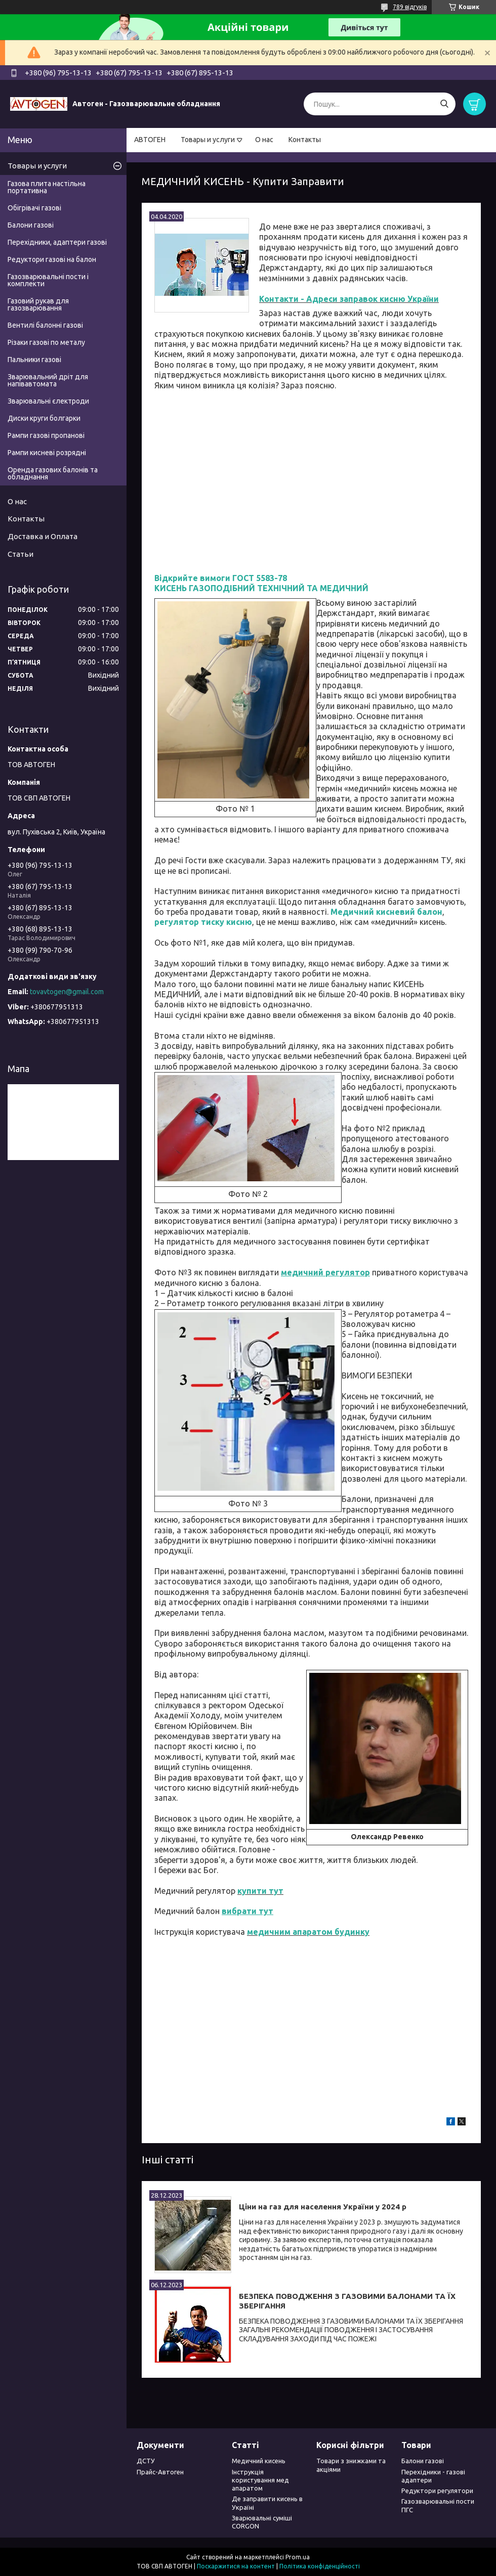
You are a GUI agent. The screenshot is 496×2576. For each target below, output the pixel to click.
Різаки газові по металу (46, 342)
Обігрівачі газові (34, 208)
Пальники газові (34, 360)
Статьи (20, 554)
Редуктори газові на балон (52, 259)
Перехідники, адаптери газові (57, 242)
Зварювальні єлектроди (48, 401)
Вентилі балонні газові (45, 325)
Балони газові (31, 225)
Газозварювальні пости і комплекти (48, 280)
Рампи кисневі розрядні (47, 453)
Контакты (304, 140)
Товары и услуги (208, 140)
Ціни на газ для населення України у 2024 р (322, 2206)
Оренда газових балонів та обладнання (53, 473)
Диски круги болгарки (44, 418)
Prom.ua (297, 2557)
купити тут (260, 1890)
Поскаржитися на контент (236, 2566)
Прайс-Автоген (160, 2471)
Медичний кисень (258, 2460)
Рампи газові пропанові (46, 435)
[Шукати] (444, 104)
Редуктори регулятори (437, 2490)
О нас (264, 140)
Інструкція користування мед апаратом (260, 2480)
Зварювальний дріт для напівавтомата (48, 380)
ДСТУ (146, 2460)
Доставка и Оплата (42, 536)
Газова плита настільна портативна (47, 187)
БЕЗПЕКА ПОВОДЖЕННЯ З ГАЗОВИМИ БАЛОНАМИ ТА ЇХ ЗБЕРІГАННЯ (347, 2301)
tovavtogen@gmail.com (67, 992)
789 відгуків (410, 7)
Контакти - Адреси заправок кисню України (349, 298)
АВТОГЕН (150, 140)
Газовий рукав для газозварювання (38, 304)
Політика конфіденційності (319, 2566)
